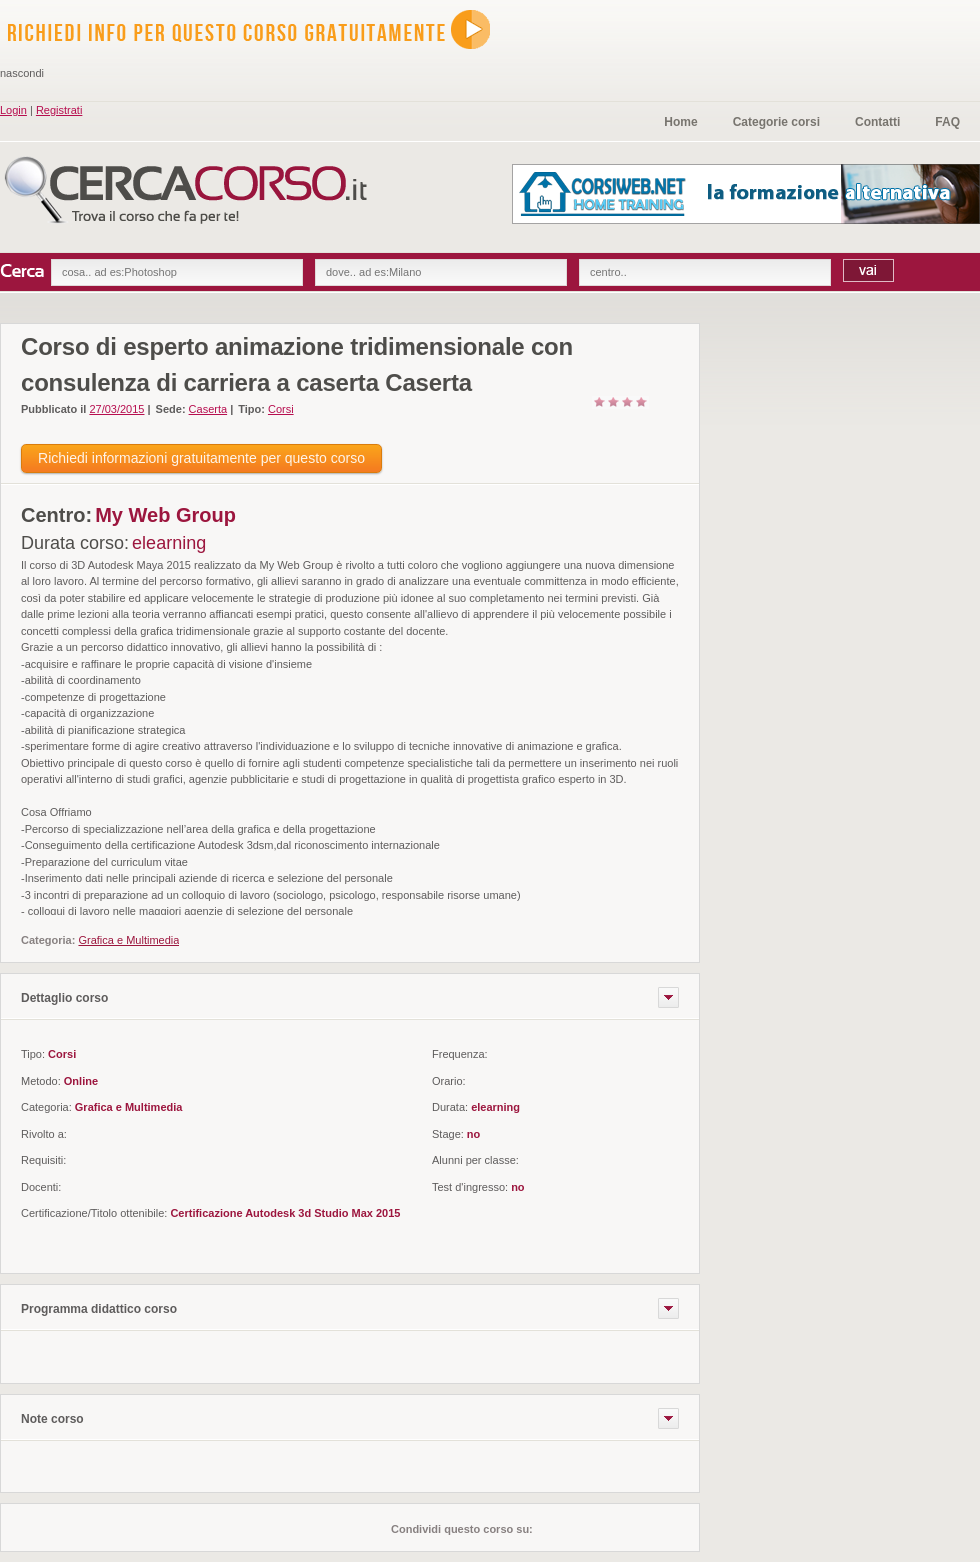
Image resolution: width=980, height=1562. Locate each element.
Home (680, 122)
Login (13, 110)
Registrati (59, 110)
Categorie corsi (776, 122)
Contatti (877, 122)
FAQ (947, 122)
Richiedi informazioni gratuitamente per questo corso (201, 458)
